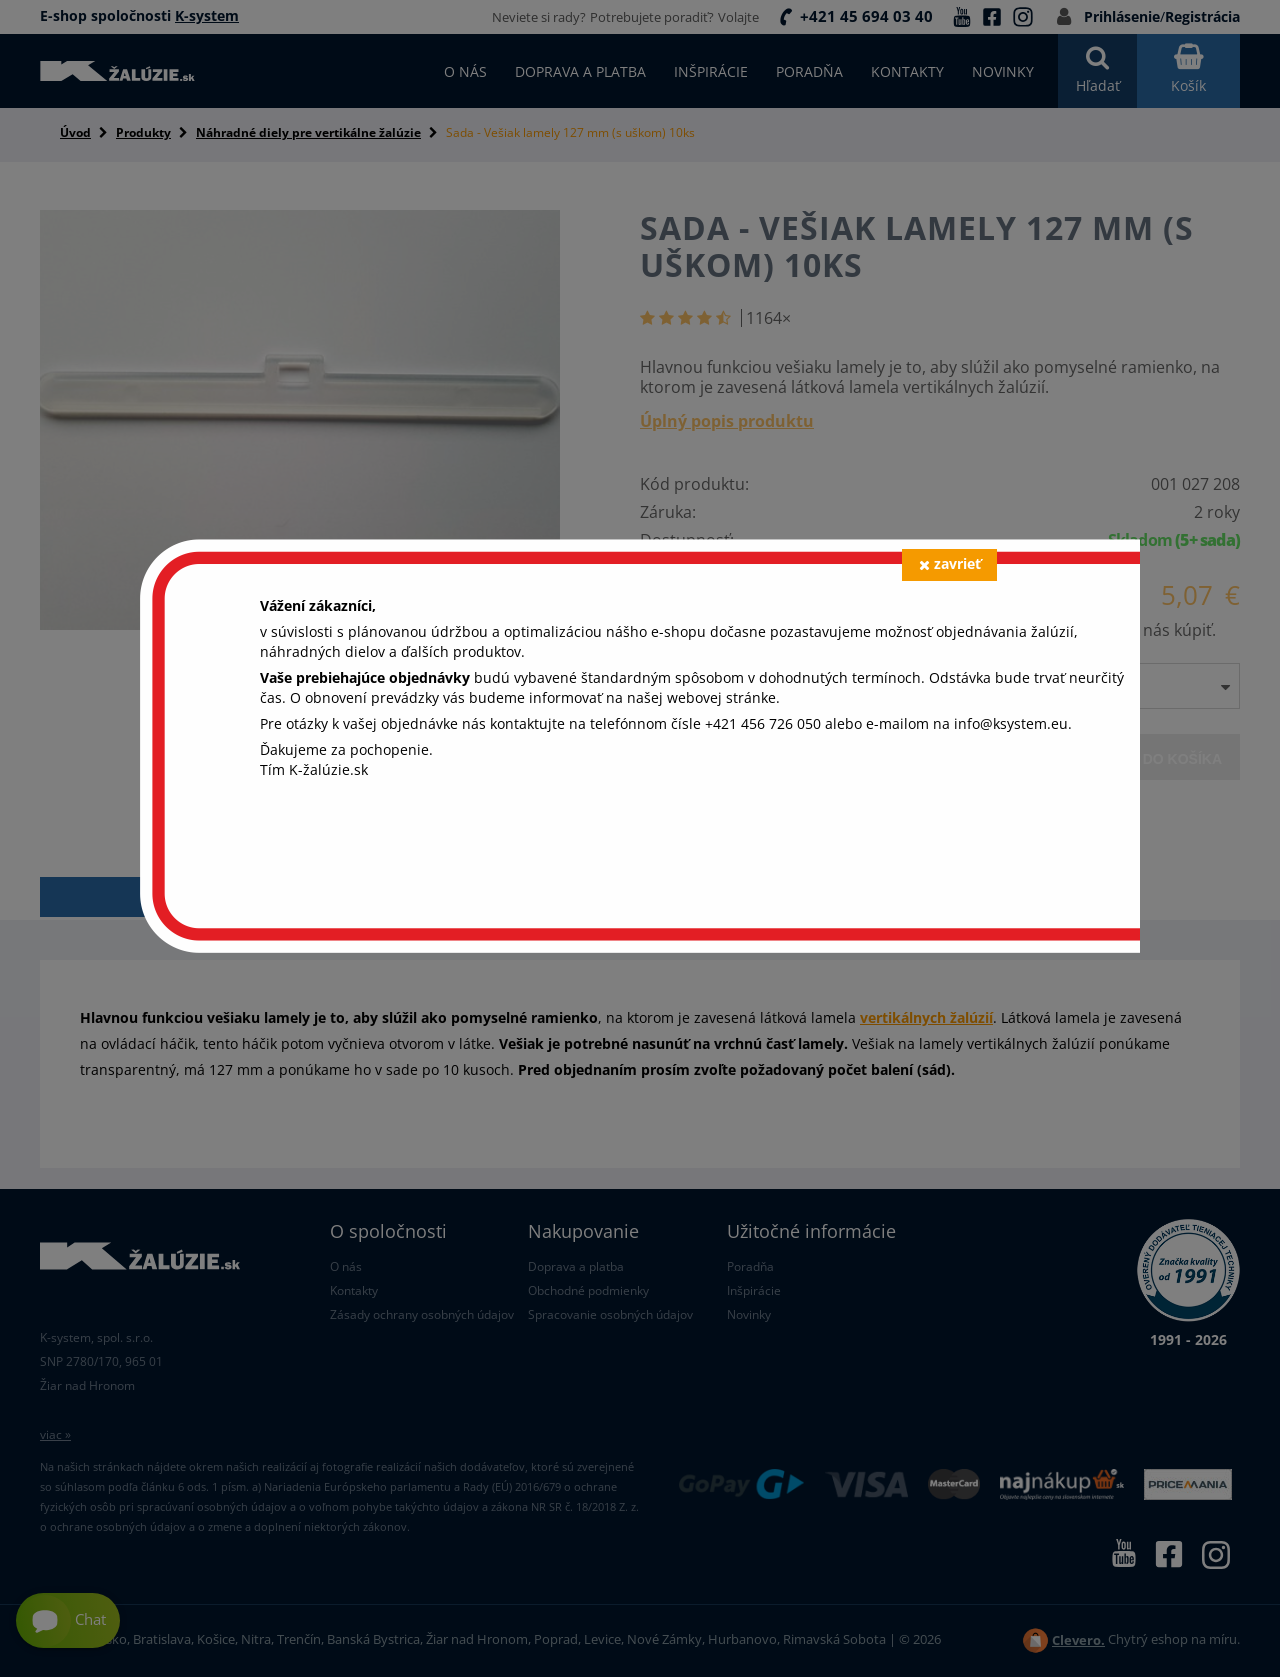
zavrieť (950, 563)
